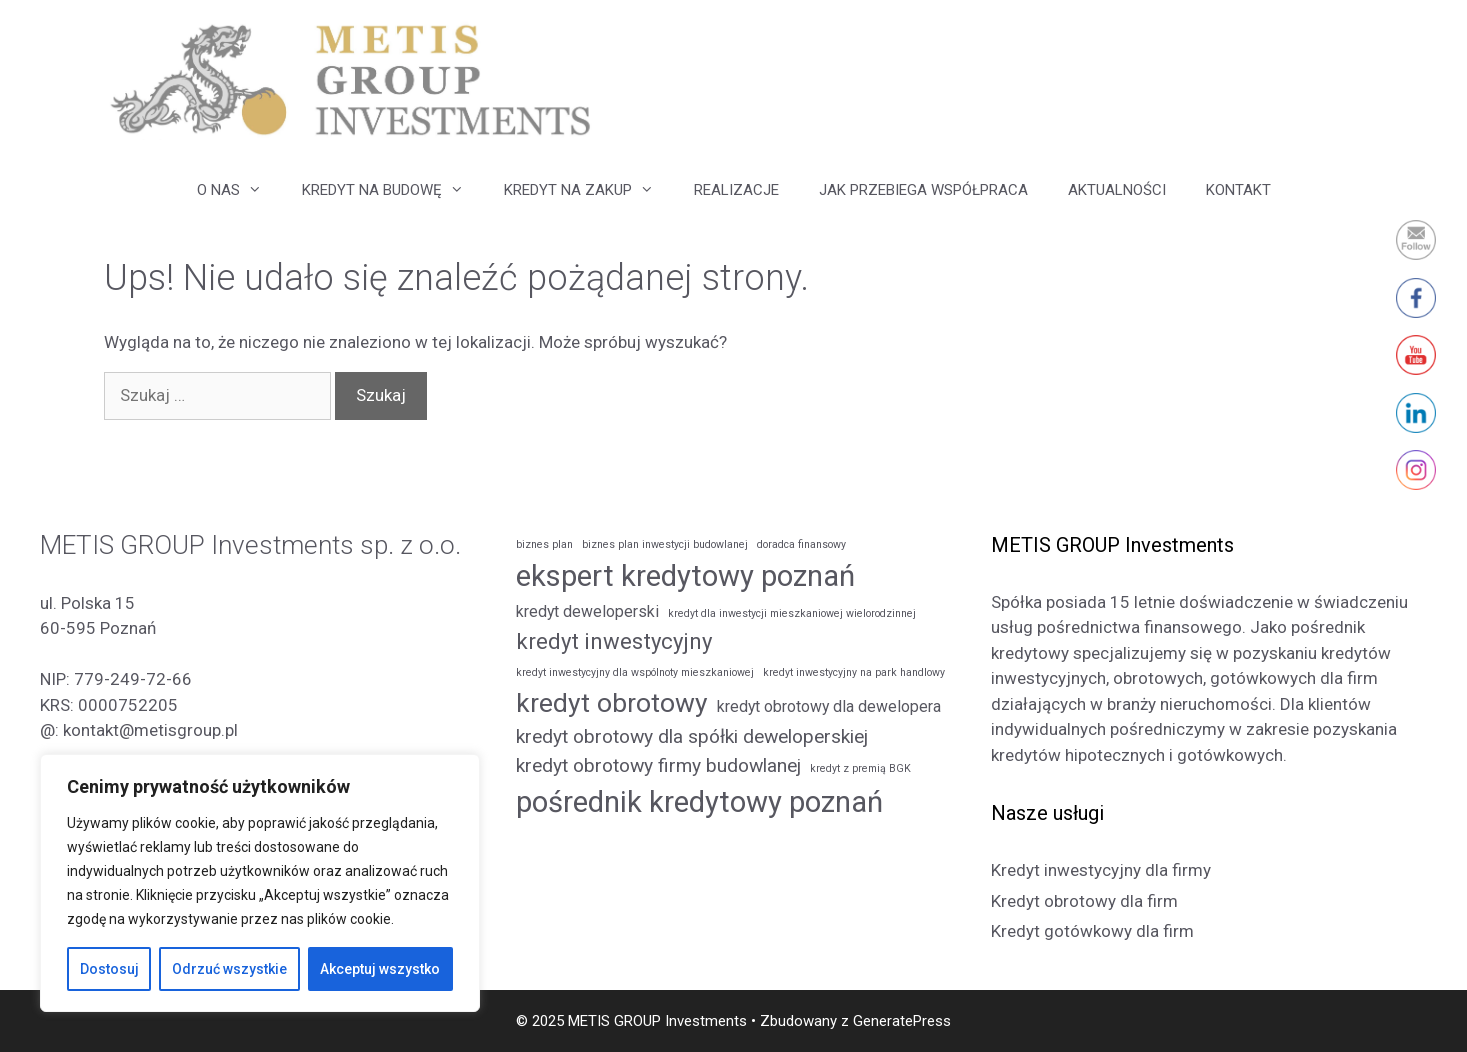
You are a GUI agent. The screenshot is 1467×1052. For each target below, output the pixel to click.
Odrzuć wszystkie (229, 969)
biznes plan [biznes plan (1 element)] (544, 544)
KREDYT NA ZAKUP (589, 190)
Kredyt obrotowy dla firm (1084, 901)
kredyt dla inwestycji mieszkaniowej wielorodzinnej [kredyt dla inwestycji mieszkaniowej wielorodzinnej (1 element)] (792, 613)
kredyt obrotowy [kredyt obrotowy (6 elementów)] (612, 702)
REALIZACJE (736, 190)
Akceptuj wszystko (380, 969)
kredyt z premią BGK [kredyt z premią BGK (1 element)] (860, 768)
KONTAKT (1238, 190)
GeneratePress (902, 1021)
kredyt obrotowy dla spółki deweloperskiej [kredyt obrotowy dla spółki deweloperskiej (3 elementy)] (692, 736)
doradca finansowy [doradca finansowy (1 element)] (801, 544)
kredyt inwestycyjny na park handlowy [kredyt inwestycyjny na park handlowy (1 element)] (854, 672)
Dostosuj (109, 969)
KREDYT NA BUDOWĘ (393, 190)
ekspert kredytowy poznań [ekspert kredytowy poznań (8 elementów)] (685, 576)
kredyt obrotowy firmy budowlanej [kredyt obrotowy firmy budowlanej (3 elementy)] (658, 765)
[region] (260, 883)
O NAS (239, 190)
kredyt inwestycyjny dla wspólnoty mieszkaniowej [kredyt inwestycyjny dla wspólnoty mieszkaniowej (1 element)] (635, 672)
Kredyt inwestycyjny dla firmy (1101, 870)
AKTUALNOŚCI (1117, 190)
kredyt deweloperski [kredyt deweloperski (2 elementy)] (587, 611)
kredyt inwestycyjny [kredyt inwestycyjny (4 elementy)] (614, 641)
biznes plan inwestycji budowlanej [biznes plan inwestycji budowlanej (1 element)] (665, 544)
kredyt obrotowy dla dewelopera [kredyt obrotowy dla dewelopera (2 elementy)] (829, 706)
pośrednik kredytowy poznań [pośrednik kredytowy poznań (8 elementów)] (699, 802)
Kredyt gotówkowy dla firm (1092, 931)
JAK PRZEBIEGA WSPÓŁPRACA (923, 190)
